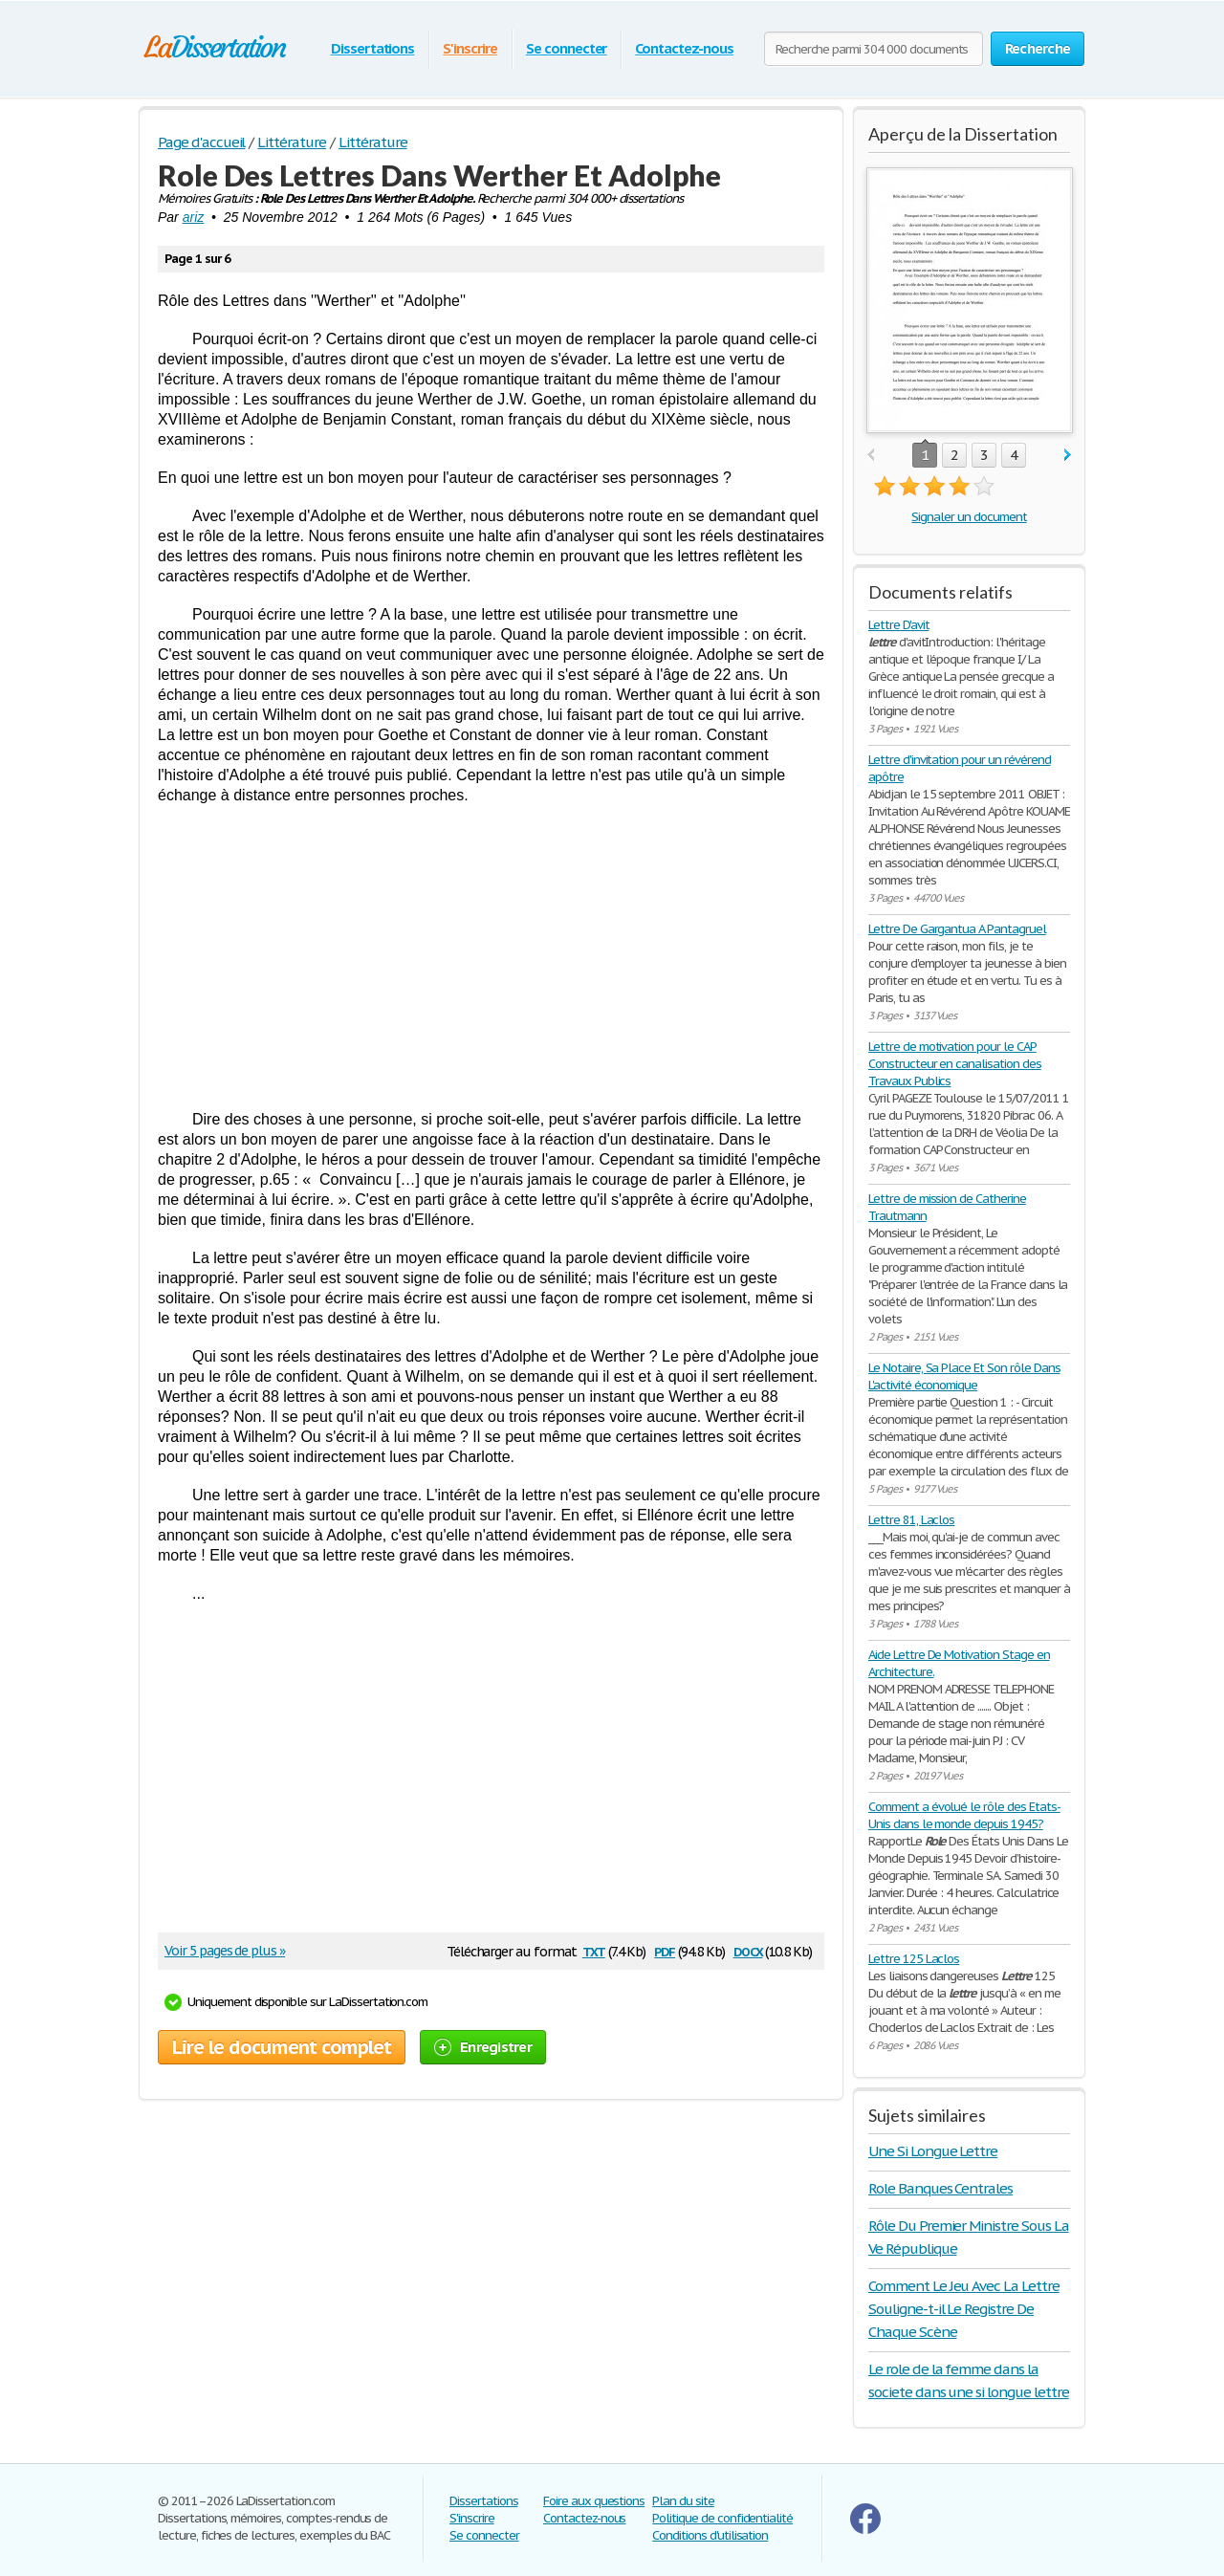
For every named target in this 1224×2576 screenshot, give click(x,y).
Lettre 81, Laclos (911, 1520)
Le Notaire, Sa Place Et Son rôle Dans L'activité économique (964, 1376)
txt (593, 1950)
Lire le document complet (281, 2047)
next (1067, 455)
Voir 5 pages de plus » (224, 1950)
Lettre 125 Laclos (913, 1959)
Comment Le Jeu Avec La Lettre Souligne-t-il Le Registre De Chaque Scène (964, 2309)
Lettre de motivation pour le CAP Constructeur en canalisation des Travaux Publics (954, 1063)
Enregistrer (483, 2047)
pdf (664, 1950)
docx (748, 1950)
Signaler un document (968, 517)
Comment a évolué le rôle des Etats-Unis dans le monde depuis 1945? (964, 1815)
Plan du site (683, 2501)
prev (870, 455)
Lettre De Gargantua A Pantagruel (957, 929)
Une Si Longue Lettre (932, 2151)
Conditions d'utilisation (710, 2535)
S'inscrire (470, 48)
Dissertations (372, 48)
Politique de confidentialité (722, 2518)
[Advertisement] (491, 957)
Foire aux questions (594, 2501)
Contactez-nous (683, 48)
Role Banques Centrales (940, 2188)
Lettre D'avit (898, 625)
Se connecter (566, 48)
